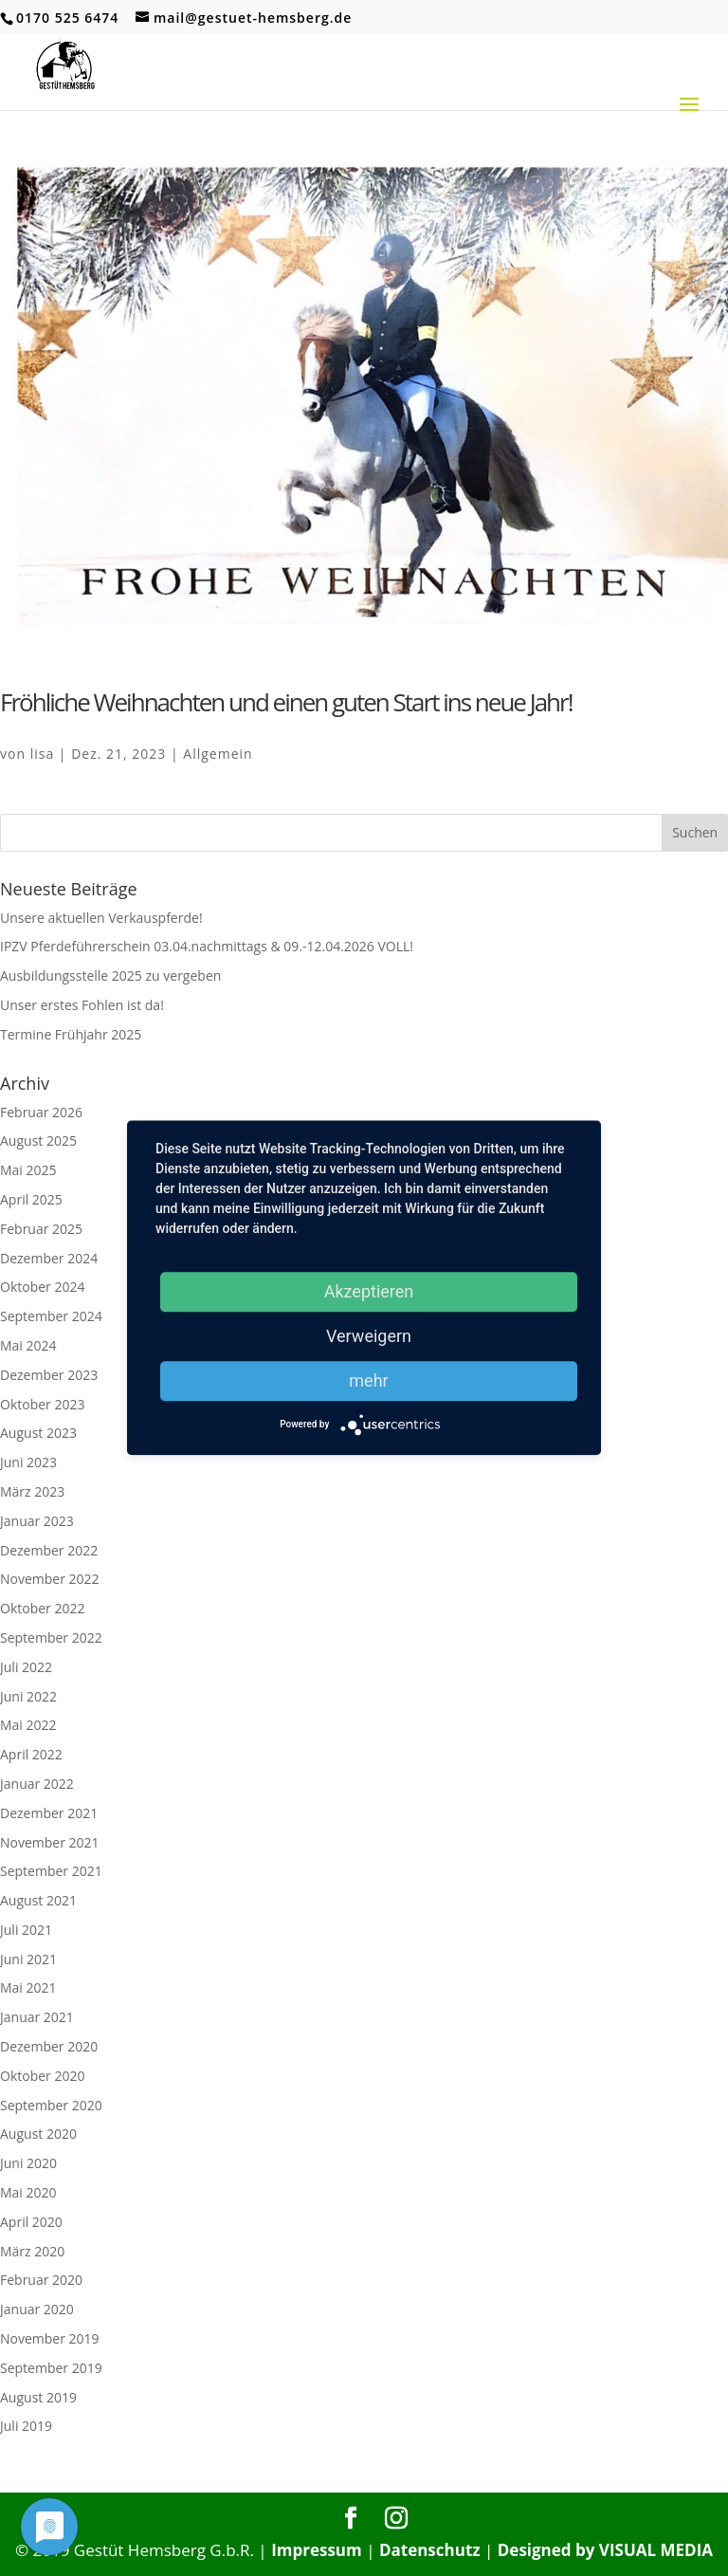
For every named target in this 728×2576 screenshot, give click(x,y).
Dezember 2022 (49, 1550)
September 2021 (51, 1871)
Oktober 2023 (42, 1404)
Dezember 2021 (49, 1813)
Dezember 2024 (49, 1258)
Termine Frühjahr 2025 (70, 1034)
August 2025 (38, 1141)
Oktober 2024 (42, 1287)
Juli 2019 (26, 2426)
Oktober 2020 (42, 2076)
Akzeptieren (369, 1291)
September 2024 (51, 1316)
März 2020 (32, 2251)
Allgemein (217, 754)
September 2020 (51, 2105)
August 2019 (38, 2397)
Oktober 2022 (42, 1608)
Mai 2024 (28, 1345)
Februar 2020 (41, 2280)
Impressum (316, 2550)
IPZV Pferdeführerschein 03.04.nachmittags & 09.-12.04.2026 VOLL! (206, 946)
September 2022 (51, 1637)
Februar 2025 (41, 1229)
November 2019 (50, 2338)
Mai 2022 (28, 1725)
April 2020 (31, 2222)
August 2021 (38, 1900)
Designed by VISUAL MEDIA (605, 2550)
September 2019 (51, 2368)
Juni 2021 (28, 1959)
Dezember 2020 (49, 2046)
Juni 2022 (28, 1696)
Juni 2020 (28, 2163)
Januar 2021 (37, 2017)
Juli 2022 (26, 1667)
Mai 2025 (28, 1170)
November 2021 (50, 1842)
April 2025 (31, 1199)
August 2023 (38, 1433)
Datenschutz (430, 2550)
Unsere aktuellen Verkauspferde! (101, 918)
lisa (42, 754)
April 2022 (31, 1754)
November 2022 (50, 1579)
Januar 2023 (37, 1521)
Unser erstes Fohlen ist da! (82, 1005)
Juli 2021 (26, 1930)
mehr (368, 1380)
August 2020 (38, 2134)
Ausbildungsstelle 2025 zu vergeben (110, 975)
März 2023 (32, 1491)
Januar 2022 (37, 1784)
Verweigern (368, 1336)
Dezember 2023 (49, 1375)
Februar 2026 (41, 1112)
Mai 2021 (28, 1987)
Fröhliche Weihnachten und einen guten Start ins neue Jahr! (286, 702)
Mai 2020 (28, 2192)
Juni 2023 (28, 1462)
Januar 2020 (37, 2309)
